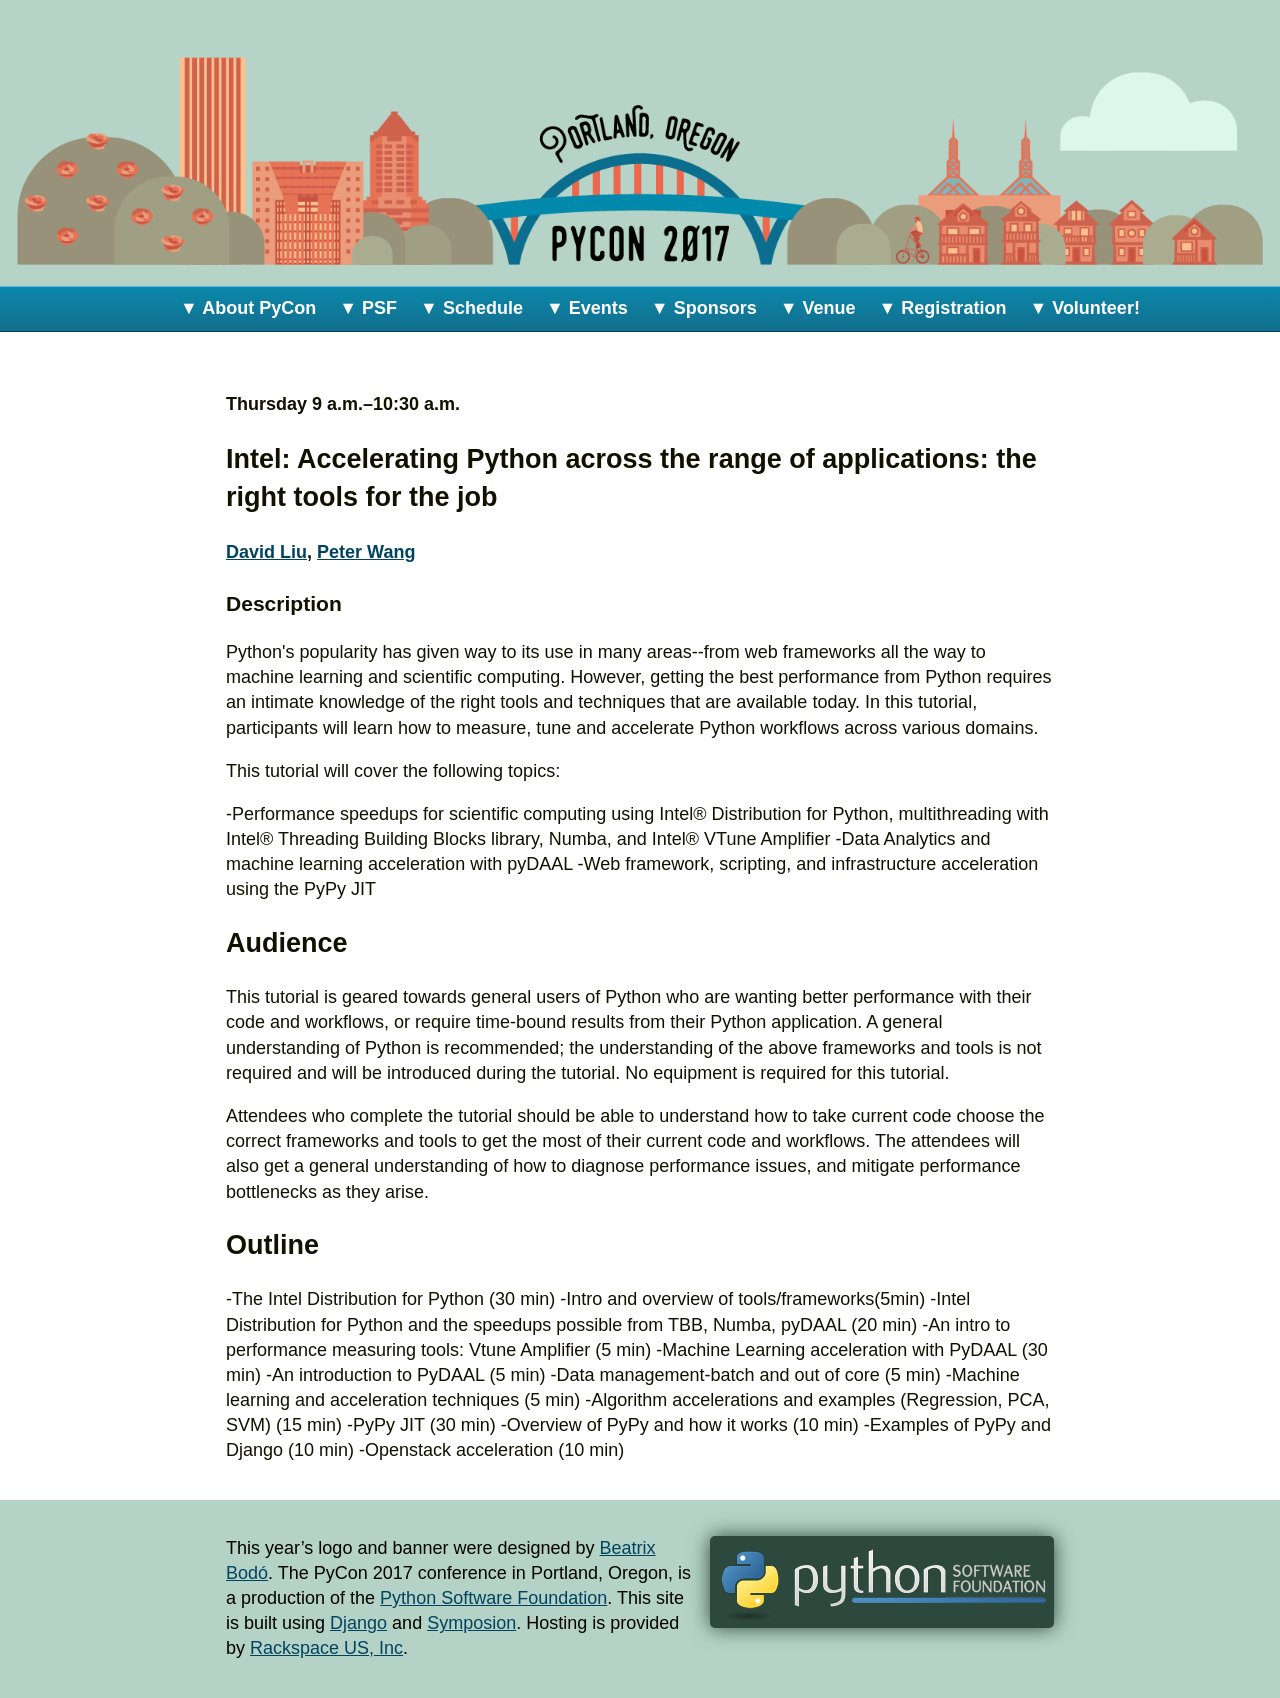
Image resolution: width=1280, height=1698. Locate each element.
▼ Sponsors (704, 308)
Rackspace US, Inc (326, 1648)
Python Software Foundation (493, 1598)
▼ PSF (368, 308)
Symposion (471, 1623)
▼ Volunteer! (1084, 308)
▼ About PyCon (248, 308)
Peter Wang (366, 552)
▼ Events (587, 308)
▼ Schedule (471, 308)
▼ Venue (818, 308)
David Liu (266, 552)
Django (358, 1623)
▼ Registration (943, 308)
